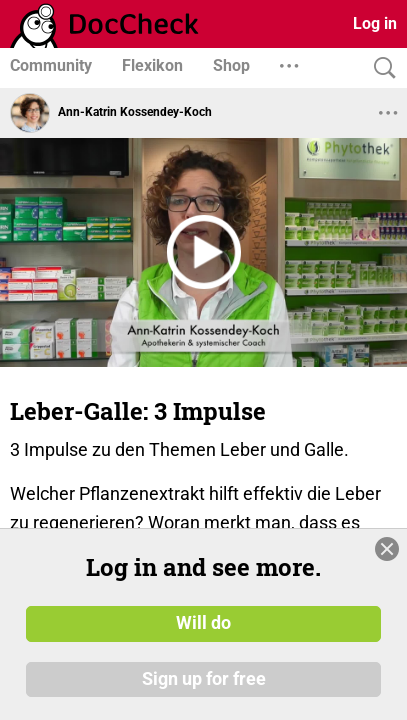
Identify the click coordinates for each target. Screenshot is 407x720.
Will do (203, 623)
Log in (375, 23)
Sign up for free (204, 679)
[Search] (380, 68)
